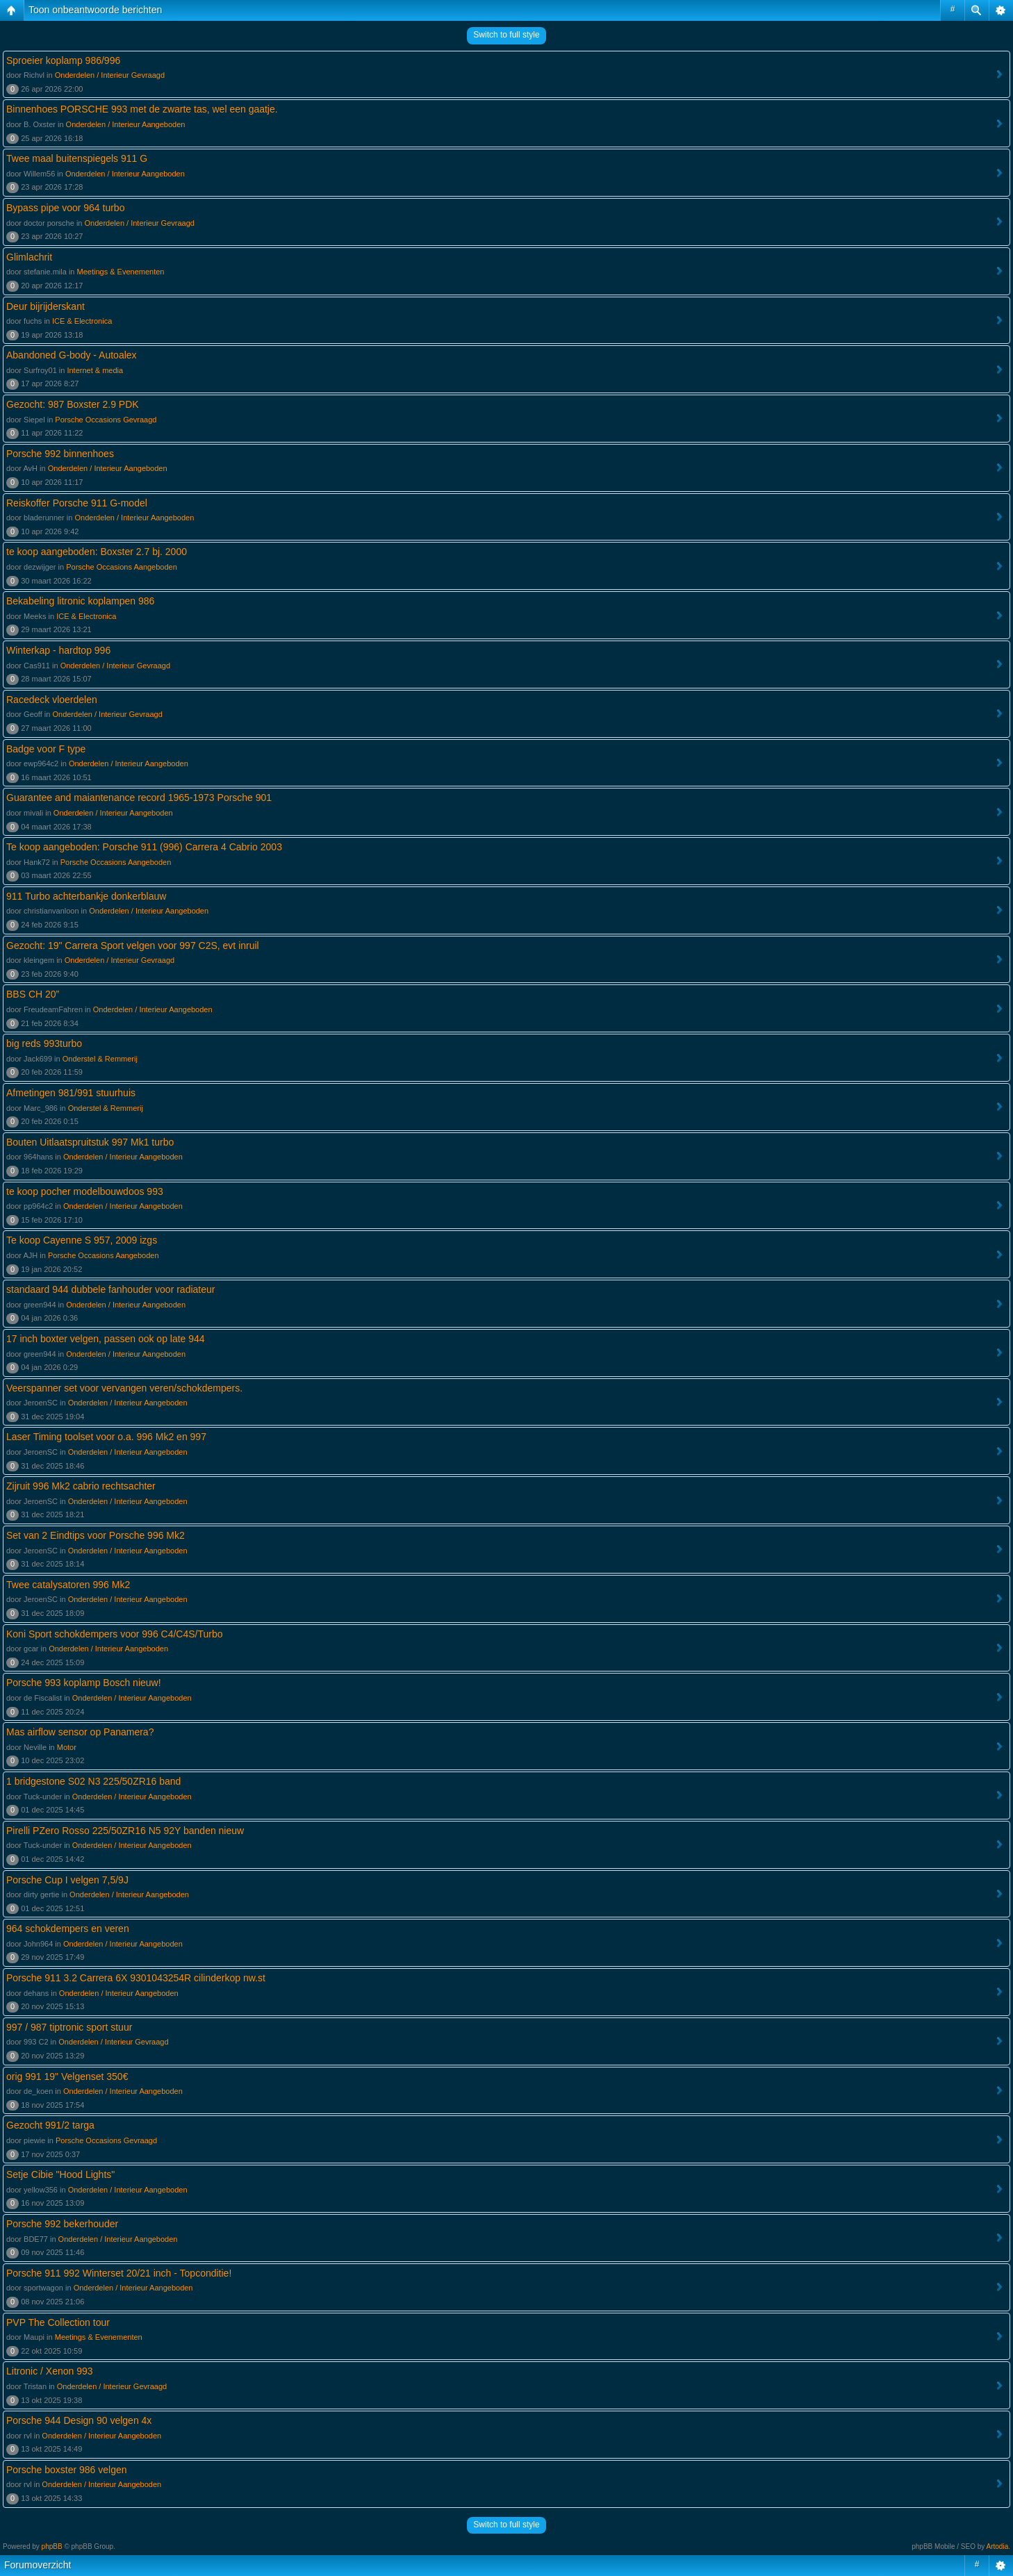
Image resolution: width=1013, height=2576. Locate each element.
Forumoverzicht (37, 2564)
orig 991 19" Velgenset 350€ (67, 2076)
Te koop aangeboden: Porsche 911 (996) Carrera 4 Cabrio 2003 (144, 846)
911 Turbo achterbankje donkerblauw (86, 896)
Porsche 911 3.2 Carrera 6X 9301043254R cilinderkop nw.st (135, 1977)
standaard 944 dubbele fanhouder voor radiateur (110, 1289)
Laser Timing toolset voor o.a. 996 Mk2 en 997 (106, 1436)
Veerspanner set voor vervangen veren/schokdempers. (124, 1388)
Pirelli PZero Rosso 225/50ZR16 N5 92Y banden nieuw (125, 1830)
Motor (66, 1747)
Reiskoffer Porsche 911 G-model (76, 503)
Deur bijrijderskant (45, 306)
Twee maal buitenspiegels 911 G (76, 158)
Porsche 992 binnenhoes (60, 453)
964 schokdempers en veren (67, 1928)
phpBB (52, 2546)
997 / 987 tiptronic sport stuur (69, 2027)
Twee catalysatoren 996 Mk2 (68, 1584)
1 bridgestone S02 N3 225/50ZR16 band (93, 1781)
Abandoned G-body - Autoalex (71, 355)
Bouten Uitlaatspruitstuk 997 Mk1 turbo (90, 1142)
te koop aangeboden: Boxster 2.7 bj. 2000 (96, 551)
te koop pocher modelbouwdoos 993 (84, 1191)
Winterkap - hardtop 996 (58, 650)
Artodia (998, 2546)
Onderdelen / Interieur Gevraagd (110, 75)
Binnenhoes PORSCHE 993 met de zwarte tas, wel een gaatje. (142, 109)
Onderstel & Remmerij (100, 1059)
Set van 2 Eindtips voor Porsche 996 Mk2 (95, 1535)
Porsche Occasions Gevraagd (105, 419)
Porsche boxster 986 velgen (66, 2469)
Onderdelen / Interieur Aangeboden (126, 124)
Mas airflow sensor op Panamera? (80, 1731)
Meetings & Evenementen (121, 271)
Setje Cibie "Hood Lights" (60, 2174)
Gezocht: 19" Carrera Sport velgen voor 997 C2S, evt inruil (132, 945)
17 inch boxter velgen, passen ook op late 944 (105, 1338)
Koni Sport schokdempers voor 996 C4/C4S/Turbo (114, 1634)
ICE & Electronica (82, 321)
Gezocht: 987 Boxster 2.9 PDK (72, 404)
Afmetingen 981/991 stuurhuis (70, 1092)
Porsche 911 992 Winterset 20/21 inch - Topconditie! (118, 2273)
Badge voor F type (45, 748)
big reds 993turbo (44, 1043)
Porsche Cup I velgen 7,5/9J (67, 1879)
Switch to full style (506, 35)
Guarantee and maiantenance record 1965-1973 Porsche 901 (139, 797)
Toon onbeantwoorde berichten (95, 9)
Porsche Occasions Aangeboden (121, 567)
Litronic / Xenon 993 (49, 2371)
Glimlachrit (29, 257)
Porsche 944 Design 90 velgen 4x (78, 2420)
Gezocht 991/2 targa (50, 2125)
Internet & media (95, 370)
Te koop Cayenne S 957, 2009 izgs (81, 1240)
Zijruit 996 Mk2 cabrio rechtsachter (81, 1486)
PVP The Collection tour (58, 2322)
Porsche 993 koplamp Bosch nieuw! (83, 1682)
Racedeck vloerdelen (51, 699)
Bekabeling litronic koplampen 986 (80, 600)
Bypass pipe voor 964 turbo (65, 207)
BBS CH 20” (32, 994)
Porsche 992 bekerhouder (62, 2223)
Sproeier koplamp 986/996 (63, 60)
